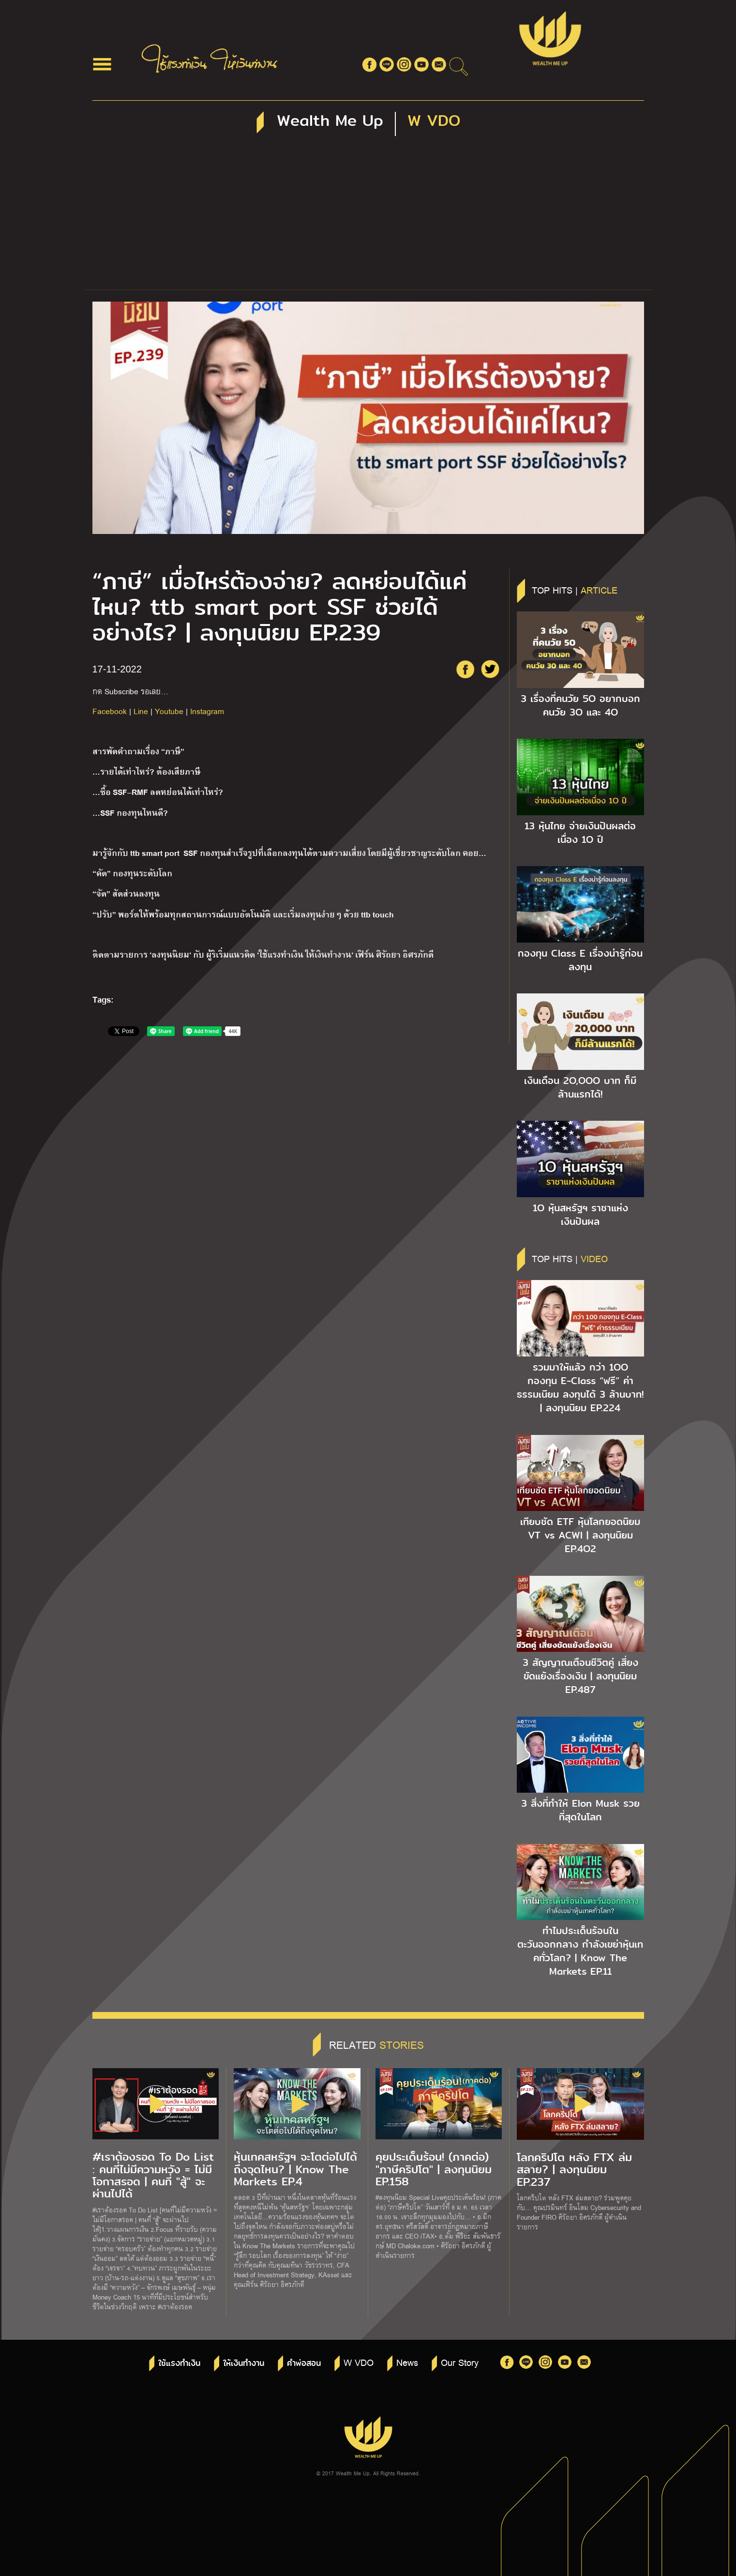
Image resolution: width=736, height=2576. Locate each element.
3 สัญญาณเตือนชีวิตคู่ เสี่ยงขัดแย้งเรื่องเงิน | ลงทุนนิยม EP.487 (580, 1676)
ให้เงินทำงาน (243, 2363)
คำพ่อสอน (304, 2363)
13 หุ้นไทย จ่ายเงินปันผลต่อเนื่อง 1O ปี (580, 832)
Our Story (460, 2362)
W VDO (359, 2362)
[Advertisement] (368, 217)
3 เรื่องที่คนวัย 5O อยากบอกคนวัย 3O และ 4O (580, 705)
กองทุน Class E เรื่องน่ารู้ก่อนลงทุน (580, 960)
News (407, 2362)
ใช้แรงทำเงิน (179, 2363)
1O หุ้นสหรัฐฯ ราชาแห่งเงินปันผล (580, 1214)
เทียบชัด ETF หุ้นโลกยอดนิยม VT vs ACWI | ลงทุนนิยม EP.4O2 (580, 1535)
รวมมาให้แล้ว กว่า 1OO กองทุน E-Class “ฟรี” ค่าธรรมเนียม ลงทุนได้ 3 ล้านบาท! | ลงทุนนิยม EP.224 (580, 1387)
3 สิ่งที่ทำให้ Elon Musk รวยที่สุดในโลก (580, 1810)
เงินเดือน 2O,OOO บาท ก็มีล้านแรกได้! (580, 1087)
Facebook (109, 710)
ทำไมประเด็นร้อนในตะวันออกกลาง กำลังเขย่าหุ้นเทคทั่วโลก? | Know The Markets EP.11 (580, 1951)
